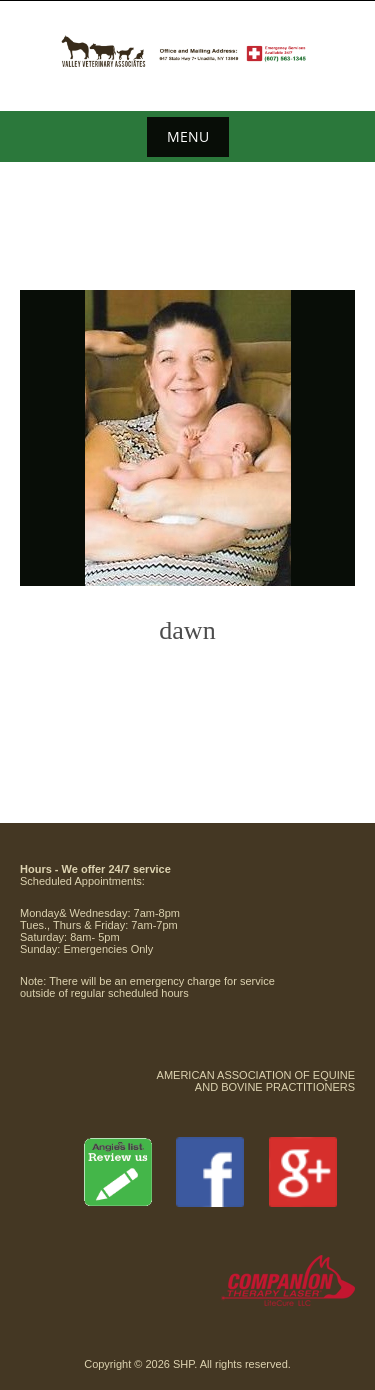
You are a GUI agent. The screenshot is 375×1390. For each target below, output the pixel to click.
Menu (188, 136)
